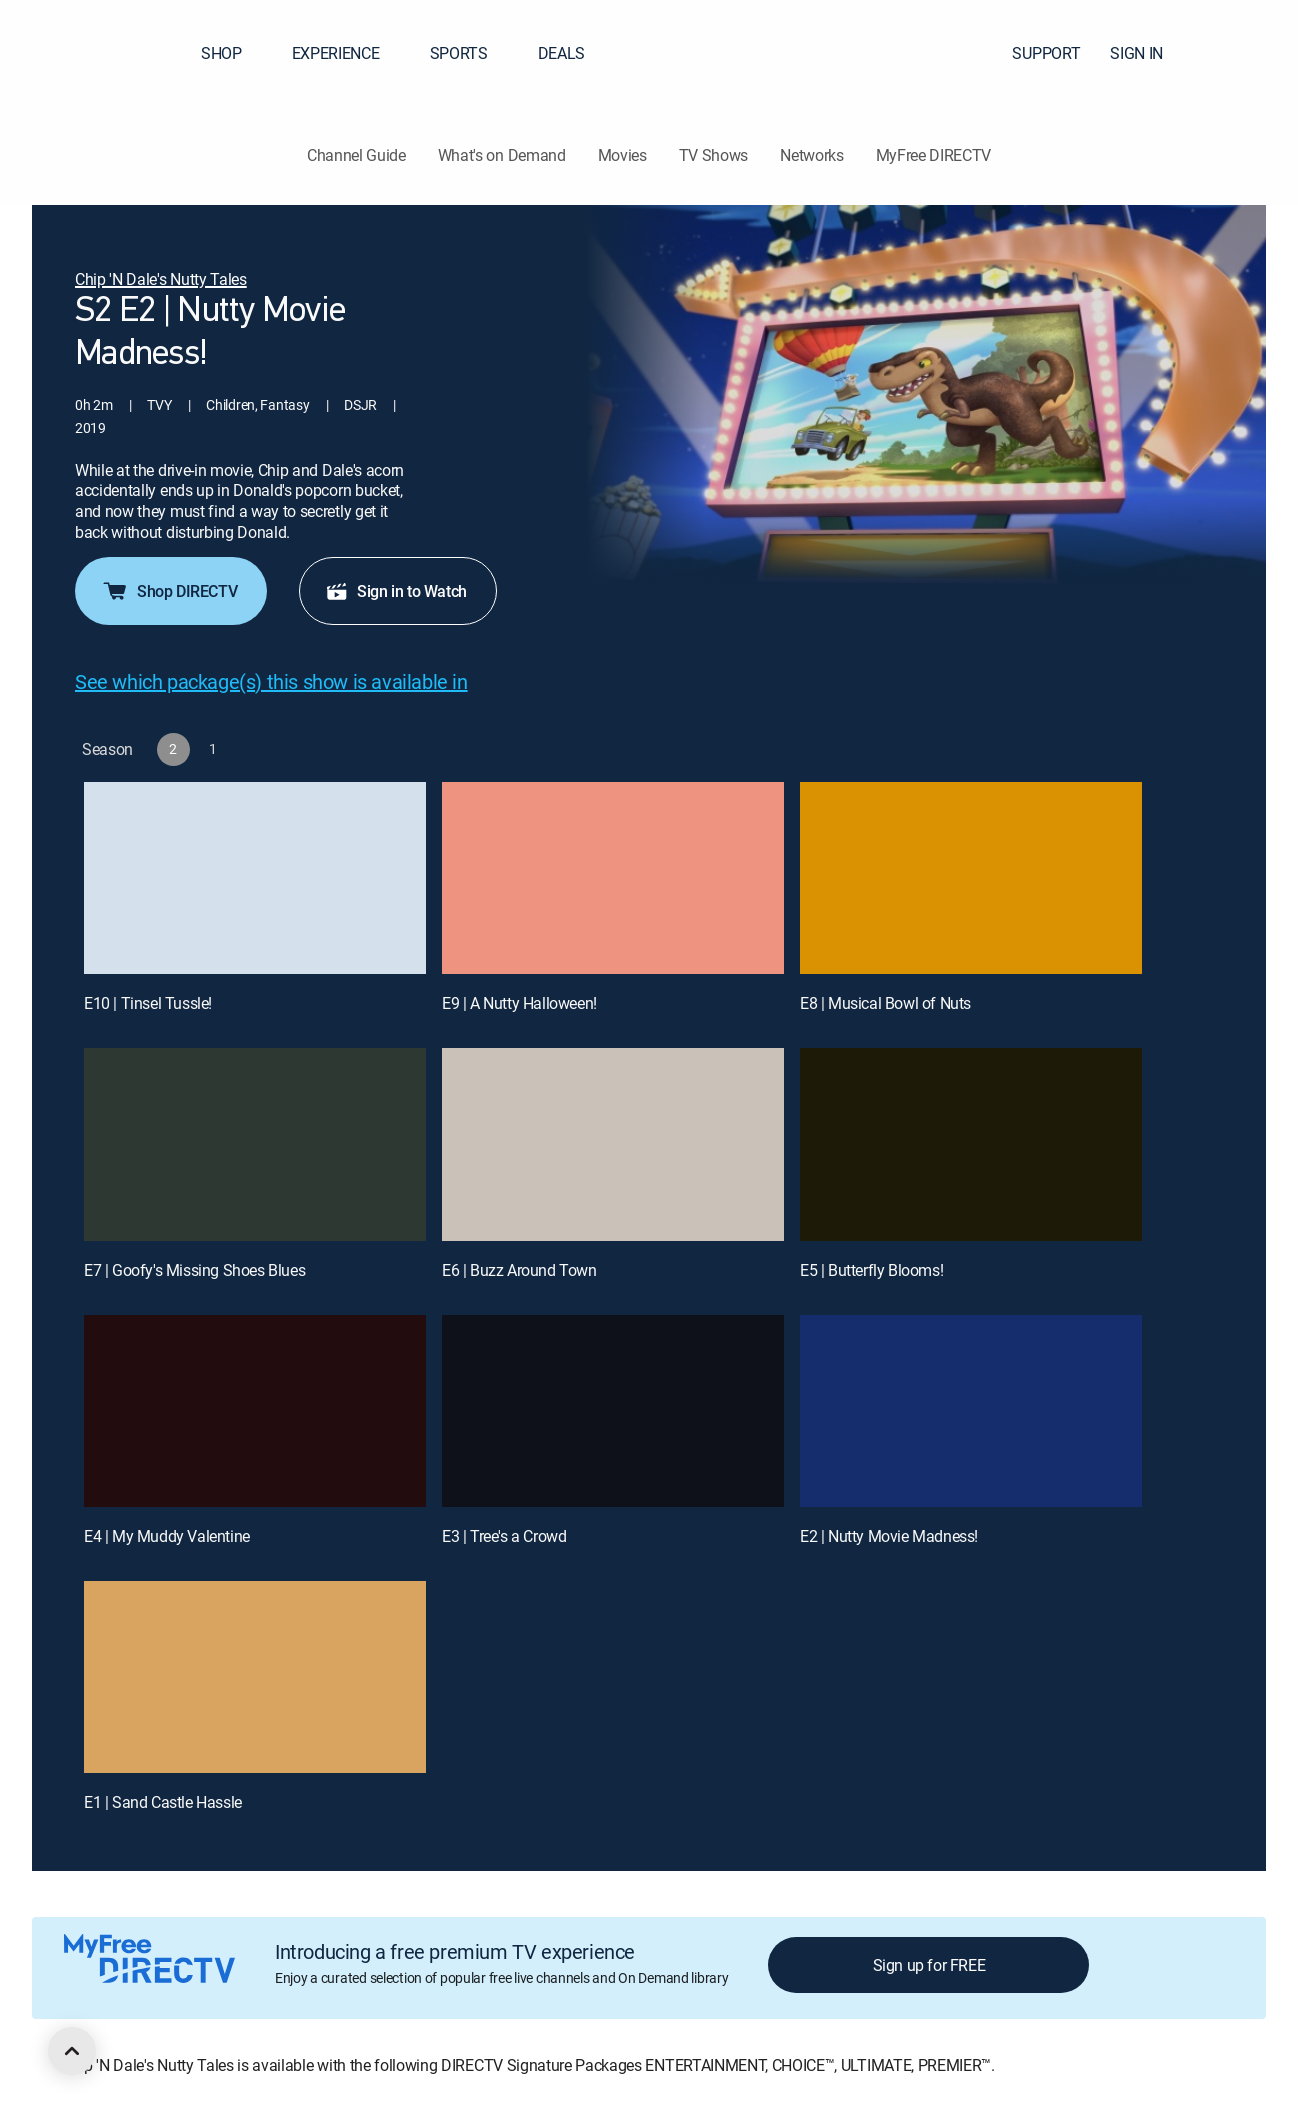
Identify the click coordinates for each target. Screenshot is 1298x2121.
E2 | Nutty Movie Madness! (889, 1536)
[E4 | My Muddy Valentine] (255, 1411)
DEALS (561, 53)
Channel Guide (356, 155)
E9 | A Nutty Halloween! (519, 1003)
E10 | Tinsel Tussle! (148, 1003)
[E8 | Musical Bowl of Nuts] (971, 878)
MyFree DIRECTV (934, 155)
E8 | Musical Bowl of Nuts (885, 1003)
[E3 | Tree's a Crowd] (613, 1411)
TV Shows (713, 155)
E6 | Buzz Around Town (519, 1270)
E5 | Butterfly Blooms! (871, 1270)
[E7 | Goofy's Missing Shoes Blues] (255, 1144)
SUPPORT (1046, 53)
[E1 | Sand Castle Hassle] (255, 1677)
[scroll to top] (72, 2051)
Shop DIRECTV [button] (169, 591)
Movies (622, 155)
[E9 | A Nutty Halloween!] (613, 878)
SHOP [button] (233, 53)
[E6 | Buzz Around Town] (613, 1144)
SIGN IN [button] (1148, 53)
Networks (811, 155)
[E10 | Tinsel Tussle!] (255, 878)
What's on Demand (502, 155)
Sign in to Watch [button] (396, 591)
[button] (1247, 53)
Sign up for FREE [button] (929, 1965)
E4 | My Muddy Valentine (167, 1536)
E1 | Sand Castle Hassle (163, 1802)
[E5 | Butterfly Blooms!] (971, 1144)
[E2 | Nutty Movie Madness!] (971, 1411)
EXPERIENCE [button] (348, 53)
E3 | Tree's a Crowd (504, 1536)
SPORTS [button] (471, 53)
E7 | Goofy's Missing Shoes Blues (194, 1270)
